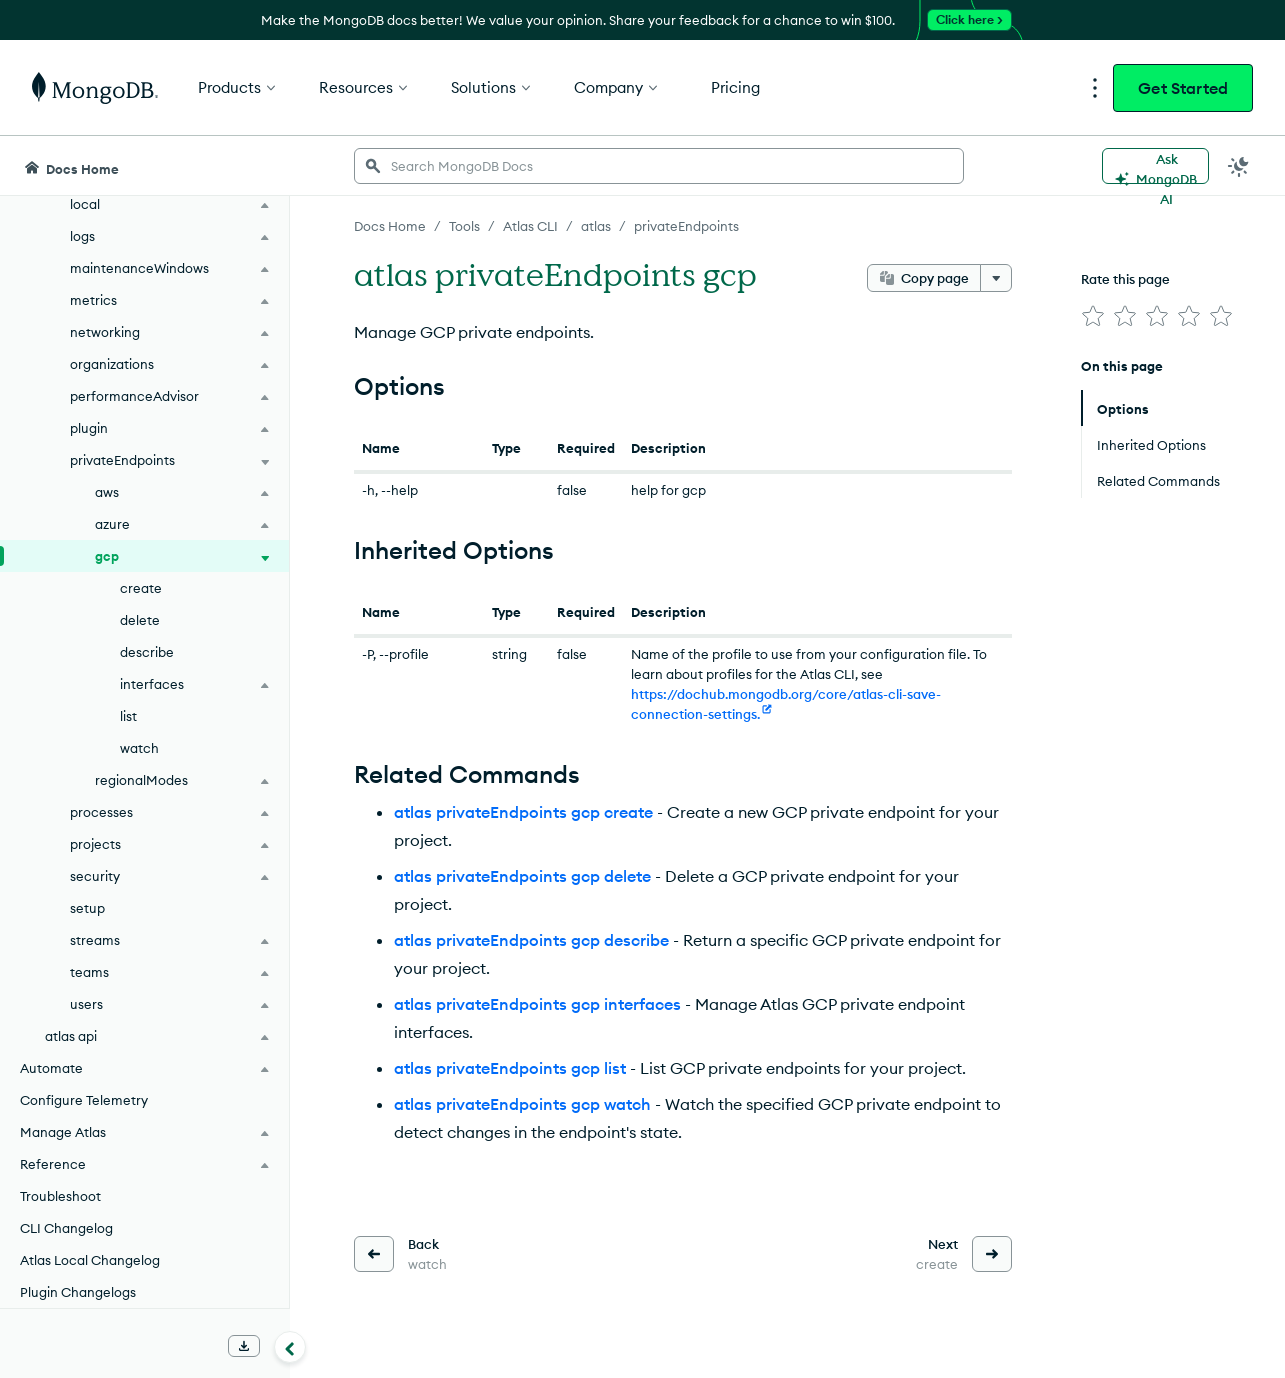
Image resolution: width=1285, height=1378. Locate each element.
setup (87, 908)
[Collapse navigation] (290, 1347)
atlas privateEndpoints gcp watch (522, 1104)
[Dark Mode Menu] (1239, 166)
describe (147, 652)
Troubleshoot (60, 1196)
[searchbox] (659, 166)
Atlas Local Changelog (90, 1260)
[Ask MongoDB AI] (1155, 166)
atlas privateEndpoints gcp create (523, 812)
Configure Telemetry (84, 1100)
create (141, 588)
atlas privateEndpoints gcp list (510, 1068)
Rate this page (1125, 279)
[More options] (996, 278)
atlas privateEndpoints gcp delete (522, 876)
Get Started (1183, 88)
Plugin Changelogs (78, 1292)
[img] (1093, 316)
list (128, 716)
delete (140, 620)
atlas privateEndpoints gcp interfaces (537, 1004)
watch (139, 748)
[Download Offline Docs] (244, 1346)
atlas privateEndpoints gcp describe (531, 940)
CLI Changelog (66, 1228)
